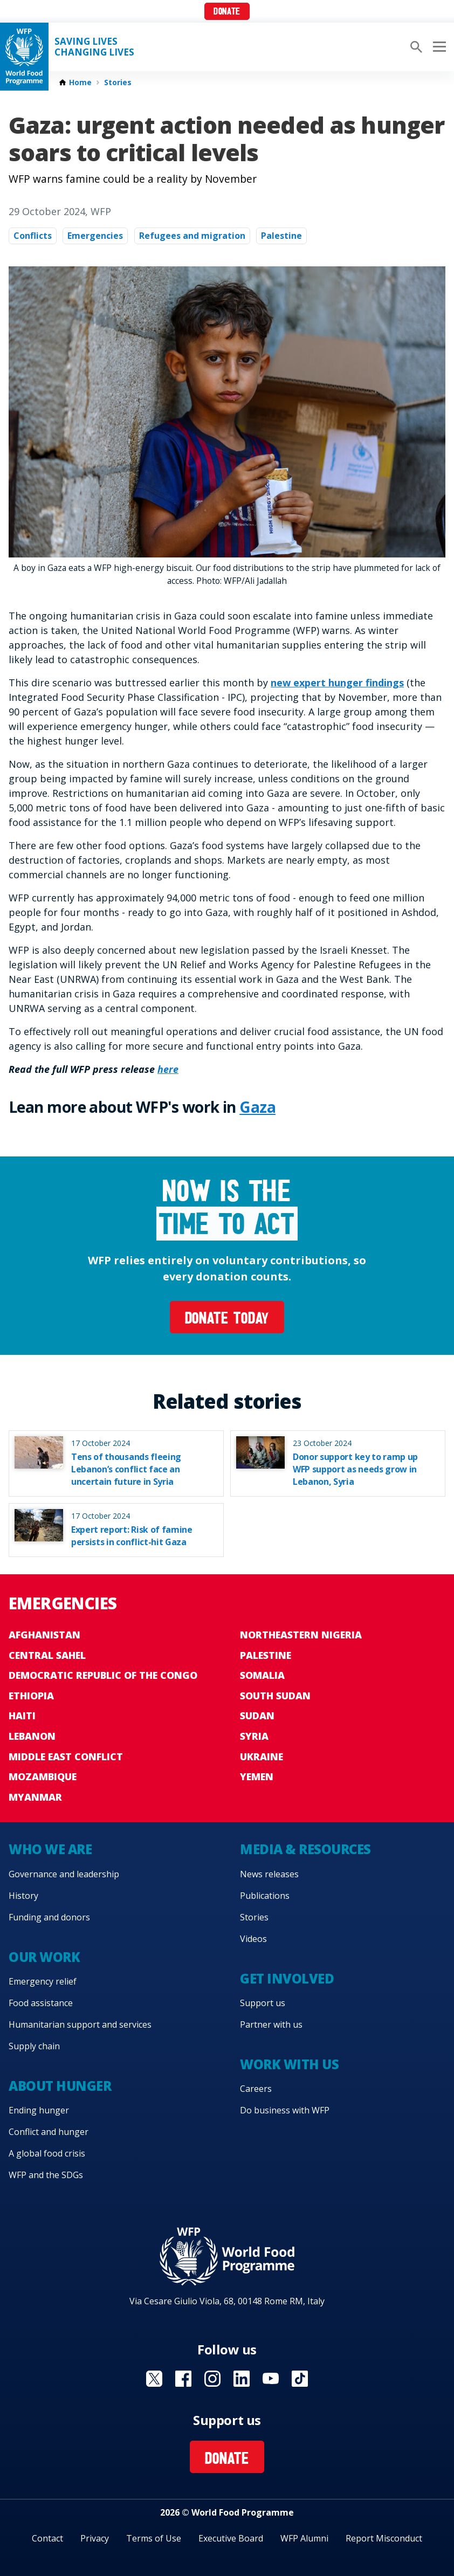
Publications (265, 1896)
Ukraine (261, 1756)
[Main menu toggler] (438, 47)
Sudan (257, 1715)
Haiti (22, 1715)
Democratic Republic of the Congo (103, 1675)
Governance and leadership (64, 1874)
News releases (269, 1874)
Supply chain (34, 2046)
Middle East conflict (66, 1756)
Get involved (287, 1978)
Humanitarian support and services (80, 2024)
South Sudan (275, 1695)
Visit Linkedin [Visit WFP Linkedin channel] (241, 2379)
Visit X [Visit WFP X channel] (154, 2379)
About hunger (60, 2086)
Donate (227, 12)
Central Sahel (47, 1655)
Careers (256, 2089)
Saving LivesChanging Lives (94, 47)
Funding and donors (49, 1917)
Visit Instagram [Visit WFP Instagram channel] (212, 2379)
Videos (253, 1939)
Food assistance (41, 2003)
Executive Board (230, 2538)
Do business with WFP (284, 2110)
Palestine (281, 236)
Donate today (227, 1319)
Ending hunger (39, 2110)
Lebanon (32, 1736)
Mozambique (43, 1776)
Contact (47, 2538)
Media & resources (305, 1849)
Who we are (50, 1849)
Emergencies (95, 236)
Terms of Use (153, 2538)
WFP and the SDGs (46, 2175)
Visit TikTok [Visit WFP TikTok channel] (300, 2379)
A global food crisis (47, 2153)
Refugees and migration (192, 236)
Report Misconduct (384, 2538)
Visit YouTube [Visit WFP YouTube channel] (271, 2379)
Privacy (94, 2538)
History (23, 1896)
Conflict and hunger (48, 2132)
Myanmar (35, 1796)
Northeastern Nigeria (301, 1634)
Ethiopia (31, 1695)
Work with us (289, 2064)
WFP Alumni (304, 2538)
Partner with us (271, 2024)
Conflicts (32, 236)
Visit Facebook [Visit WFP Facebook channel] (183, 2379)
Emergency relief (43, 1981)
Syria (254, 1736)
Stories (118, 82)
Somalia (262, 1675)
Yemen (256, 1776)
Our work (44, 1957)
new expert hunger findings (337, 682)
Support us (262, 2003)
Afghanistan (44, 1634)
